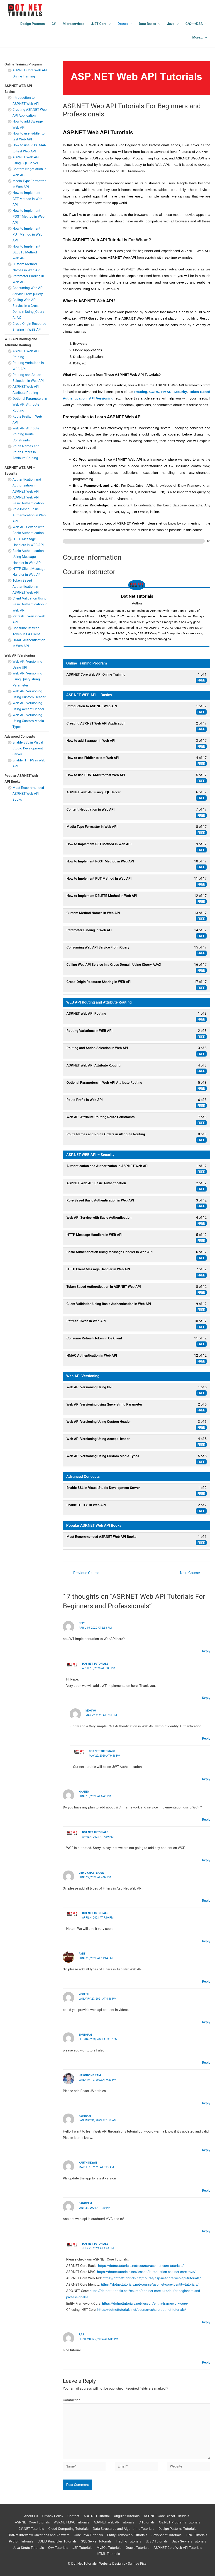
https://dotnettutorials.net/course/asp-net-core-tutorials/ (141, 2266)
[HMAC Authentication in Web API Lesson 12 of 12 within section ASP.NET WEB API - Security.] (136, 1358)
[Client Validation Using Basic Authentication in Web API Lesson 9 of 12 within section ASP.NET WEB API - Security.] (136, 1307)
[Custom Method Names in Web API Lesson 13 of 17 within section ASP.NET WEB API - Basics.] (136, 916)
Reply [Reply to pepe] (206, 1651)
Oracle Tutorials (137, 2548)
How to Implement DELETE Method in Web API (26, 252)
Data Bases (147, 24)
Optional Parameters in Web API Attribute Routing (29, 405)
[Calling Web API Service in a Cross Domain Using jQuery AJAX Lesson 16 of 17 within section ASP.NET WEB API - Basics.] (136, 968)
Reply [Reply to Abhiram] (206, 2150)
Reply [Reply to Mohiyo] (206, 1738)
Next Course (192, 1573)
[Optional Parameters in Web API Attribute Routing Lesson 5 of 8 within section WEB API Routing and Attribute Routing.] (136, 1086)
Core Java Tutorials (88, 2535)
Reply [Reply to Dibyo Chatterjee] (206, 1901)
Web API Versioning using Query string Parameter (27, 679)
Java (170, 24)
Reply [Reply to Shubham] (206, 2063)
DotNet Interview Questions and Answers (39, 2535)
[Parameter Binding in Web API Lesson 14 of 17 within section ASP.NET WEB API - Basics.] (136, 933)
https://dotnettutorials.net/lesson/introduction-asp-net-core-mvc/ (146, 2272)
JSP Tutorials (82, 2548)
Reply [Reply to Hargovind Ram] (206, 2103)
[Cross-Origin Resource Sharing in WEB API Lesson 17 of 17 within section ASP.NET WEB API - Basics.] (136, 985)
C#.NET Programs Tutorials (179, 2522)
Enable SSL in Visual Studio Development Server (27, 748)
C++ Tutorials (58, 2548)
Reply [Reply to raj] (206, 2362)
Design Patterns (32, 24)
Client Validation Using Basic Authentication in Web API (29, 604)
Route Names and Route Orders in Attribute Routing (25, 452)
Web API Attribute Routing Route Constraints (25, 434)
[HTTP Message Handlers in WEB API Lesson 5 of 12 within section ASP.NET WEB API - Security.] (136, 1238)
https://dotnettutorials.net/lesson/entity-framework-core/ (145, 2304)
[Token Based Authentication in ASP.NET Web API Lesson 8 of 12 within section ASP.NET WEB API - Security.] (136, 1290)
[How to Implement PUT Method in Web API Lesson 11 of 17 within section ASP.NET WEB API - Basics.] (136, 881)
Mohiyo (91, 1710)
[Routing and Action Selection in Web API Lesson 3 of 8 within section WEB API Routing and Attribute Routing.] (136, 1051)
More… (197, 37)
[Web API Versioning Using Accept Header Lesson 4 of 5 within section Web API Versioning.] (136, 1442)
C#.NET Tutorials (31, 2529)
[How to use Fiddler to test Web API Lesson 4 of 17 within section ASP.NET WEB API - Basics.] (136, 761)
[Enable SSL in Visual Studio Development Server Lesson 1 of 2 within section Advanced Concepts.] (136, 1491)
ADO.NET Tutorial (97, 2516)
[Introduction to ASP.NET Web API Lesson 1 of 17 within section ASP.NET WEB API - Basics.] (136, 709)
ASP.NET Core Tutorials (32, 2522)
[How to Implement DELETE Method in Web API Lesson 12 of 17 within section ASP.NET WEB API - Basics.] (136, 899)
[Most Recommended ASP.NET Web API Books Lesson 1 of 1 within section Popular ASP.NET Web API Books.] (136, 1540)
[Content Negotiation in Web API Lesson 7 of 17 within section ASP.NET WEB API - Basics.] (136, 812)
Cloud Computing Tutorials (68, 2529)
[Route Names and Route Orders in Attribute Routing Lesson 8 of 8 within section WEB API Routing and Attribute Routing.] (136, 1137)
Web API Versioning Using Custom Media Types (28, 721)
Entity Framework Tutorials (127, 2535)
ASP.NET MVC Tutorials (71, 2522)
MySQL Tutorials (109, 2548)
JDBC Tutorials (156, 2541)
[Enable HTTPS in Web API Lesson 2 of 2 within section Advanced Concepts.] (136, 1508)
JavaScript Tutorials (166, 2535)
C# (54, 24)
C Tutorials (147, 2522)
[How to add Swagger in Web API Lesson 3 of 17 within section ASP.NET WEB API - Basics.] (136, 744)
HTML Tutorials (108, 2554)
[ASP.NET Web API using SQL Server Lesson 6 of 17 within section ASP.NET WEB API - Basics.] (136, 795)
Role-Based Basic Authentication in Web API (29, 515)
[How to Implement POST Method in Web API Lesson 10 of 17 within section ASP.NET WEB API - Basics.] (136, 864)
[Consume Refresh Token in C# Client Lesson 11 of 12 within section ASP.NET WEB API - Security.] (136, 1341)
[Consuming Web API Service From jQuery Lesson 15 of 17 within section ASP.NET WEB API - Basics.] (136, 950)
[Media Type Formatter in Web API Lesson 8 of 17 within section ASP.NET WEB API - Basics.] (136, 830)
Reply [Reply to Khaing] (206, 1820)
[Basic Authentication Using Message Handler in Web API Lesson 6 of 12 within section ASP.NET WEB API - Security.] (136, 1255)
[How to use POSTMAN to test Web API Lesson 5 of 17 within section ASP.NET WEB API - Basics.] (136, 778)
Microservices (73, 24)
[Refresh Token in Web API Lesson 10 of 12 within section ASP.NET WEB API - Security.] (136, 1324)
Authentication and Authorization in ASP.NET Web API (26, 485)
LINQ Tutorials (196, 2535)
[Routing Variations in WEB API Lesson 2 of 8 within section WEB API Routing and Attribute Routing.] (136, 1034)
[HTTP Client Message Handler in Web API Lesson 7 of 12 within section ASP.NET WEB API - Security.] (136, 1272)
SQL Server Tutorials (96, 2541)
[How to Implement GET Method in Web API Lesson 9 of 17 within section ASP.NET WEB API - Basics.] (136, 847)
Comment (71, 2400)
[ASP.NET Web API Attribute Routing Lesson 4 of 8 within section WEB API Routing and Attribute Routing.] (136, 1068)
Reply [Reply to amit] (206, 1981)
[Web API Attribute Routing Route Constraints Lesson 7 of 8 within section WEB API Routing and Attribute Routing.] (136, 1120)
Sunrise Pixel (137, 2564)
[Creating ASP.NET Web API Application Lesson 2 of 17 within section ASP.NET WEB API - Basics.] (136, 726)
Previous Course (84, 1573)
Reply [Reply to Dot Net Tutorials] (206, 1698)
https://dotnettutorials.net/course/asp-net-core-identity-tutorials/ (150, 2284)
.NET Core (99, 24)
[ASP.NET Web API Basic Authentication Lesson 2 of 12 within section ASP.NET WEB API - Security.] (136, 1186)
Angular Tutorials (126, 2516)
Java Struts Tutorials (28, 2548)
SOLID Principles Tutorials (57, 2541)
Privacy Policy (52, 2516)
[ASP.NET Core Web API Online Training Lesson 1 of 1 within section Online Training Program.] (136, 677)
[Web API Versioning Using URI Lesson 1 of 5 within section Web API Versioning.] (136, 1390)
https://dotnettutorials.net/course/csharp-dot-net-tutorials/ (141, 2310)
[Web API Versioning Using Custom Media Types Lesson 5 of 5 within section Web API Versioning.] (136, 1459)
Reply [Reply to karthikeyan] (206, 2190)
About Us (31, 2516)
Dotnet (122, 24)
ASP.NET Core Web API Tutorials (178, 2548)
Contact (73, 2516)
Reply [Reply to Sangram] (206, 2231)
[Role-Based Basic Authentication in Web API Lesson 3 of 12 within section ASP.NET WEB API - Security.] (136, 1203)
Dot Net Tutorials (95, 1663)
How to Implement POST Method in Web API (28, 217)
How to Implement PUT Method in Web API (27, 234)
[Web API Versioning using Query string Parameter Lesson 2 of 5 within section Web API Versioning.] (136, 1407)
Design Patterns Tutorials (178, 2529)
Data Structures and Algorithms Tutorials (123, 2529)
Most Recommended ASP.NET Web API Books (28, 794)
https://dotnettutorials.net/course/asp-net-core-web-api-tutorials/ (152, 2278)
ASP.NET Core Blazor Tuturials (166, 2516)
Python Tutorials (21, 2541)
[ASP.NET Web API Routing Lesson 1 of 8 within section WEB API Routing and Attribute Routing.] (136, 1016)
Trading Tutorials (128, 2541)
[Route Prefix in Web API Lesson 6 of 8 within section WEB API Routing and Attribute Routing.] (136, 1103)
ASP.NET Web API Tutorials (114, 2522)
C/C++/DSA (194, 24)
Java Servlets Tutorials (189, 2541)
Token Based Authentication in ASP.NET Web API (25, 586)
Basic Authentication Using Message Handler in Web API (28, 557)
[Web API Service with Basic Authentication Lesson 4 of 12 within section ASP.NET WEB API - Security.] (136, 1220)
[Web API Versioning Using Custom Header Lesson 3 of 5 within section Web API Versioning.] (136, 1425)
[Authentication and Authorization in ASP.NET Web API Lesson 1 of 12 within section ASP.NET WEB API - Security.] (136, 1169)
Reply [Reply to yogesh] (206, 2022)
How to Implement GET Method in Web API (27, 199)
